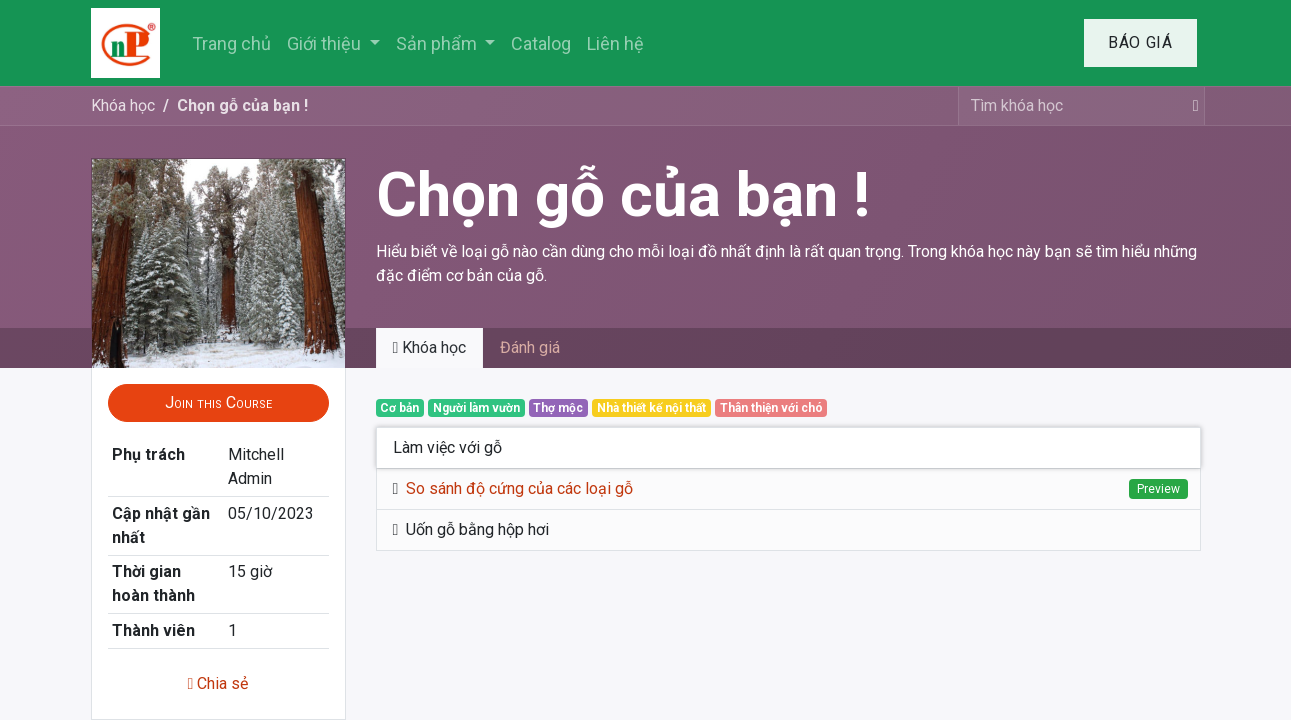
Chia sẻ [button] (218, 683)
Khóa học (123, 105)
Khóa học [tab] (430, 347)
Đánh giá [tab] (530, 347)
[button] (218, 403)
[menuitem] (231, 43)
